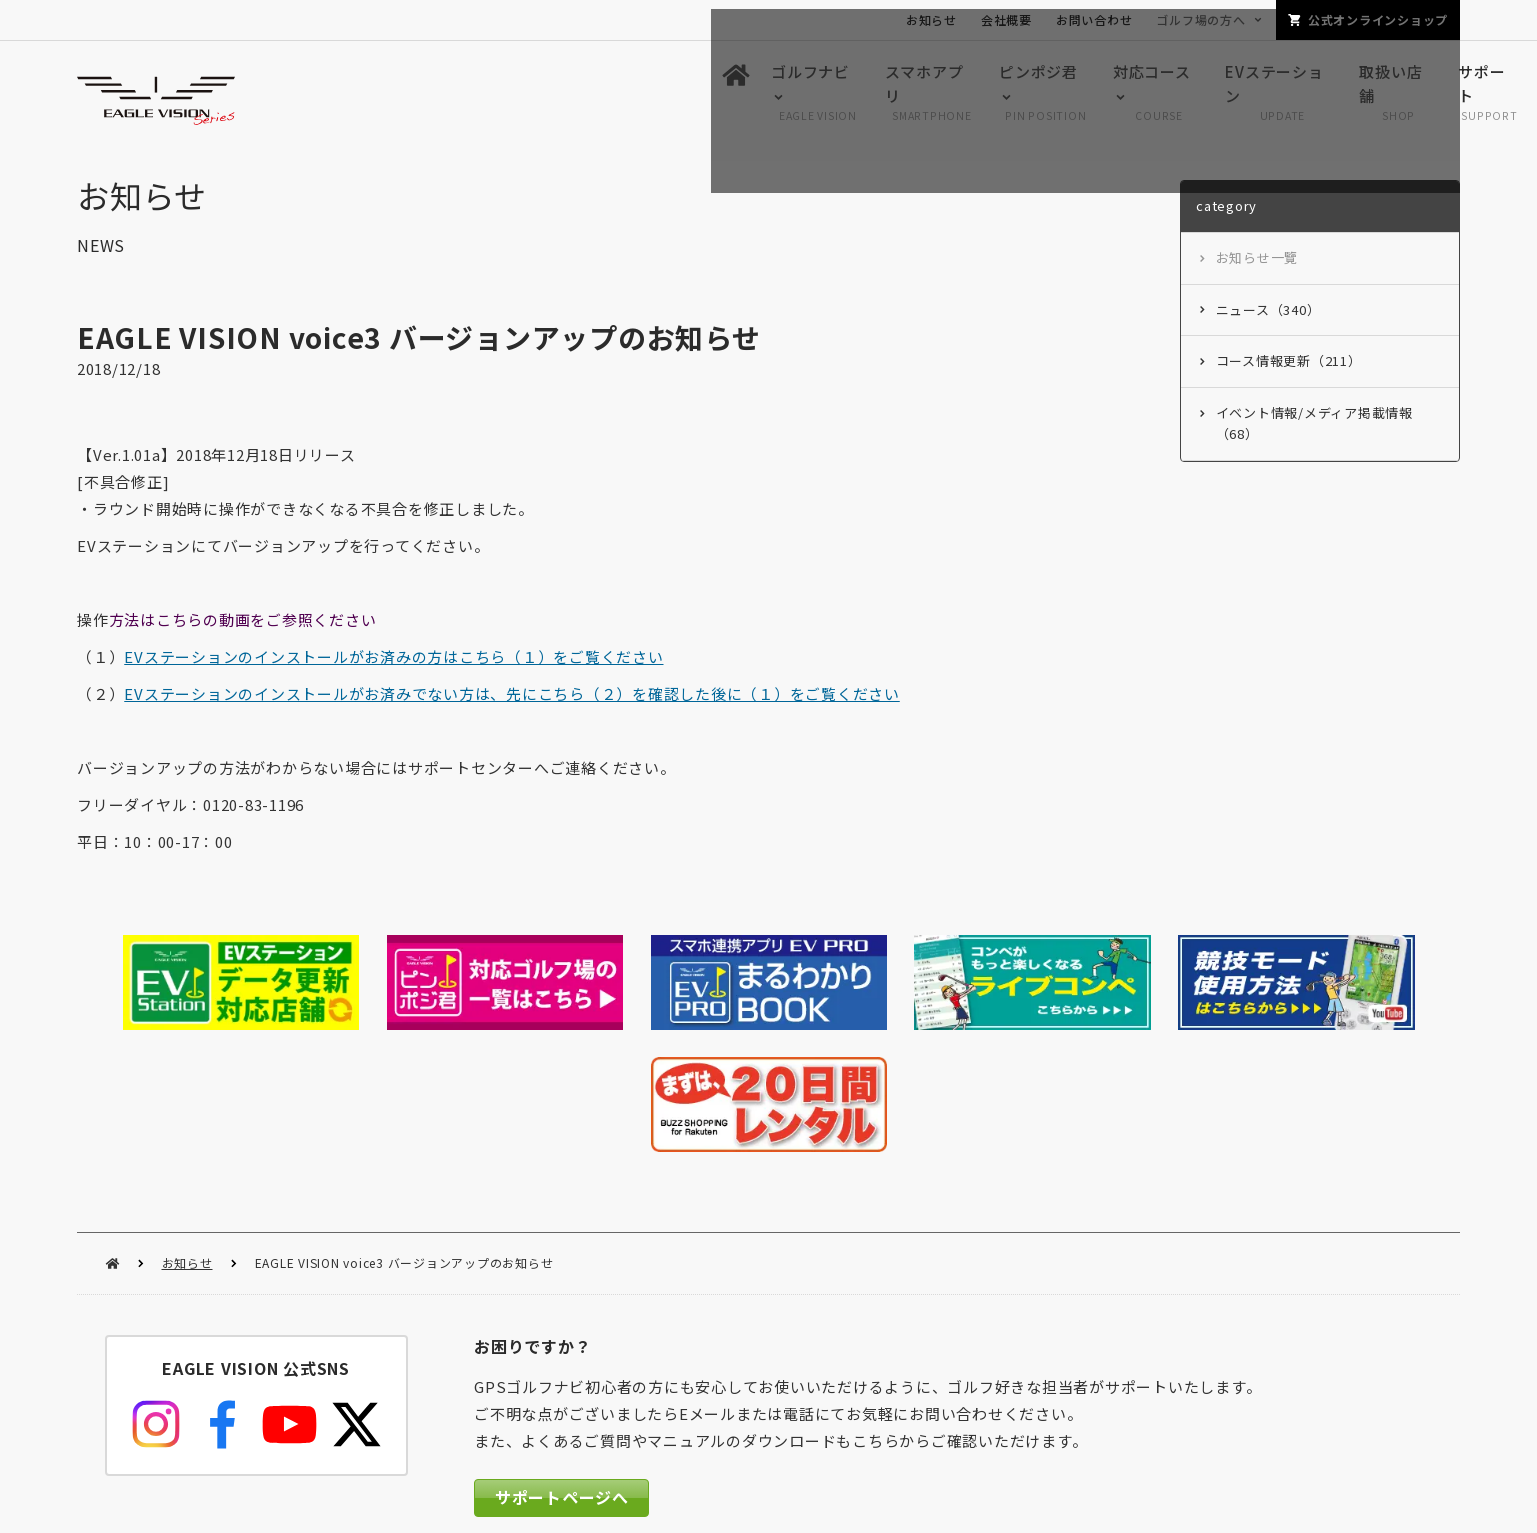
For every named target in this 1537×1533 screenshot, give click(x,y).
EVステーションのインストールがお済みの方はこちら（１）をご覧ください (393, 661)
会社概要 (1006, 19)
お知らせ (187, 1133)
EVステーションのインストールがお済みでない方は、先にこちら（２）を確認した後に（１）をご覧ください (512, 698)
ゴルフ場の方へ (1200, 19)
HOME (112, 1134)
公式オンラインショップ (1378, 19)
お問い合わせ (1094, 19)
